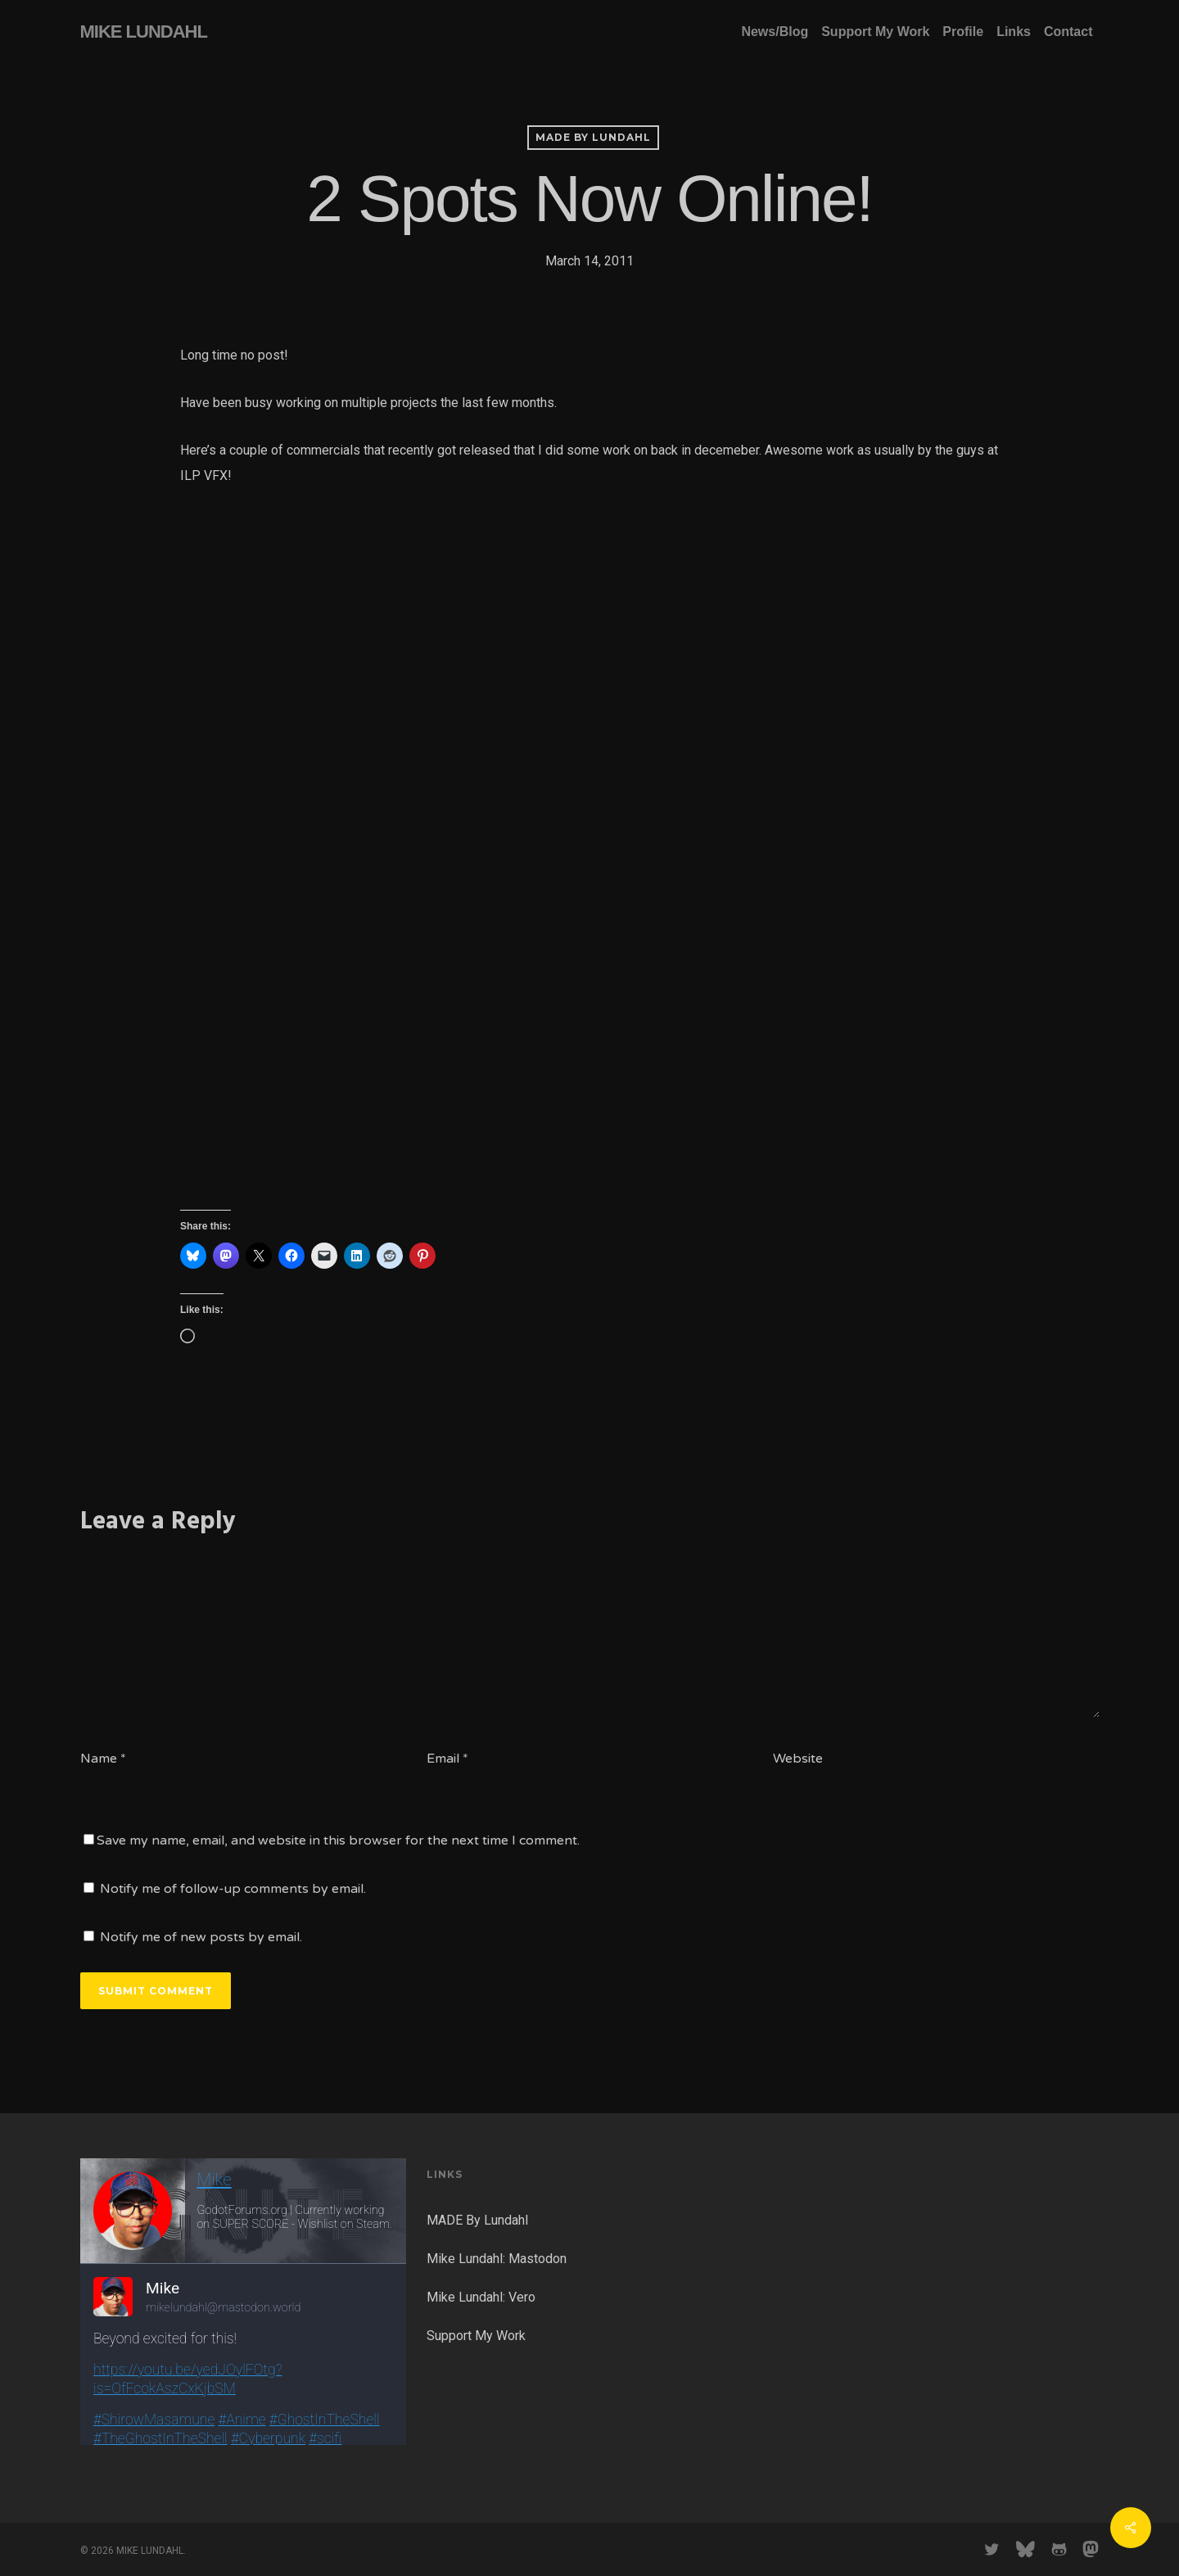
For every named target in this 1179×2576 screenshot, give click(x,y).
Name (103, 1758)
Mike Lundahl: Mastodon (497, 2258)
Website (798, 1758)
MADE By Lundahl (477, 2220)
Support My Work (476, 2335)
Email (447, 1758)
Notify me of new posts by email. (201, 1937)
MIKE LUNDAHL (143, 32)
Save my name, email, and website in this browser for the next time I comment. (338, 1840)
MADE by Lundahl (593, 137)
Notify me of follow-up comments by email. (233, 1889)
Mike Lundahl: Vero (481, 2297)
